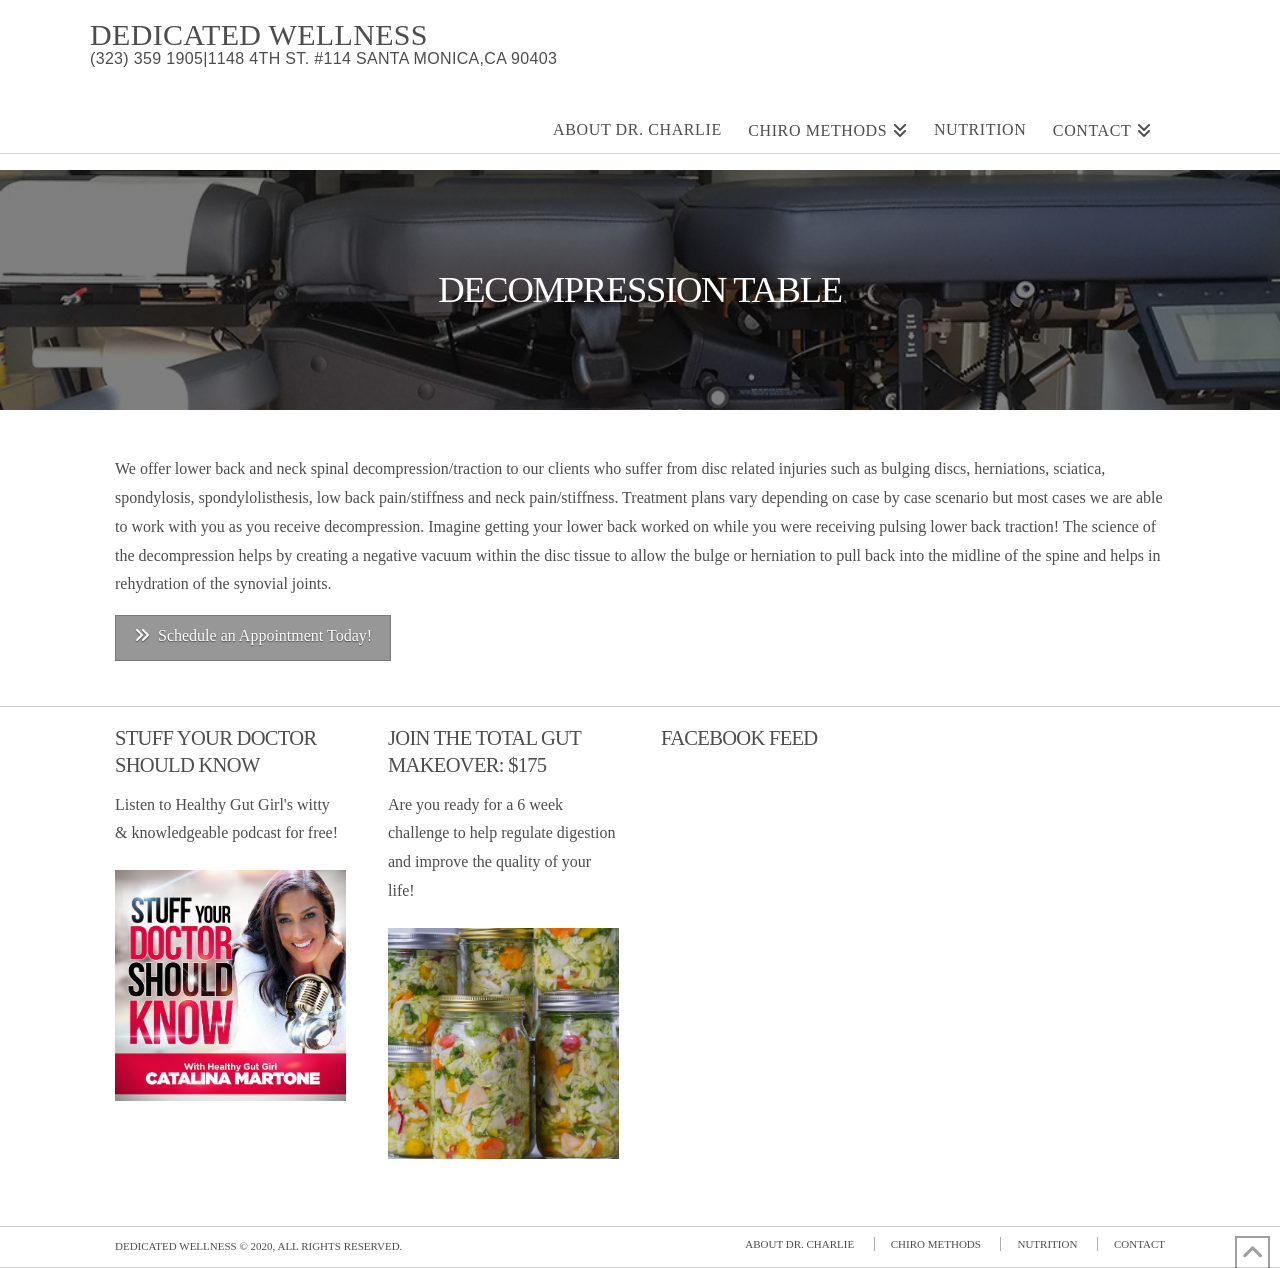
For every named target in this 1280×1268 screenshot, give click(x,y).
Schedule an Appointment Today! (253, 635)
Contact (1139, 1244)
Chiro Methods (936, 1244)
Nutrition (1047, 1244)
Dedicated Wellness (259, 35)
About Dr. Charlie (799, 1244)
